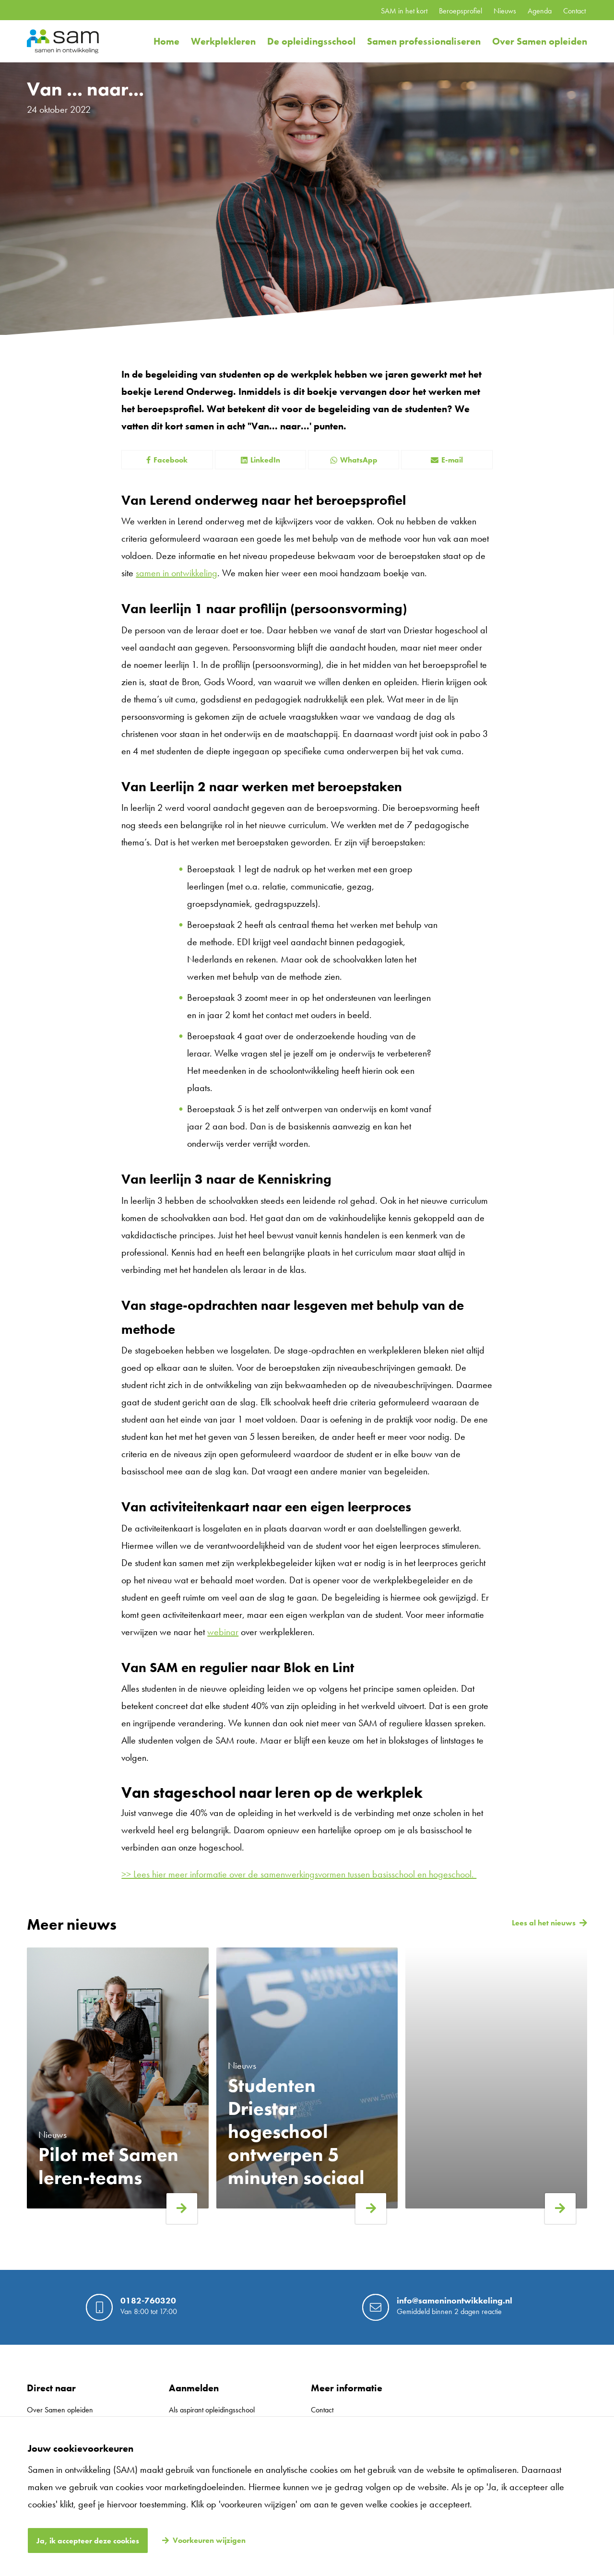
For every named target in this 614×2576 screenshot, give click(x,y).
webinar (222, 1632)
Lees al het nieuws (544, 1923)
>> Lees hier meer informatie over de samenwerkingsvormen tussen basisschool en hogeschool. (298, 1874)
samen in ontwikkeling (176, 573)
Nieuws (505, 11)
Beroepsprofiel (460, 11)
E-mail (447, 460)
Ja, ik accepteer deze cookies (87, 2541)
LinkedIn (260, 460)
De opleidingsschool (311, 41)
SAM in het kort (404, 11)
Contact (574, 11)
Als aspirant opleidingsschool (212, 2410)
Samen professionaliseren (424, 41)
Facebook (167, 460)
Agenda (540, 11)
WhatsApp (354, 460)
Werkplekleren (223, 41)
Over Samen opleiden (539, 41)
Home (166, 41)
